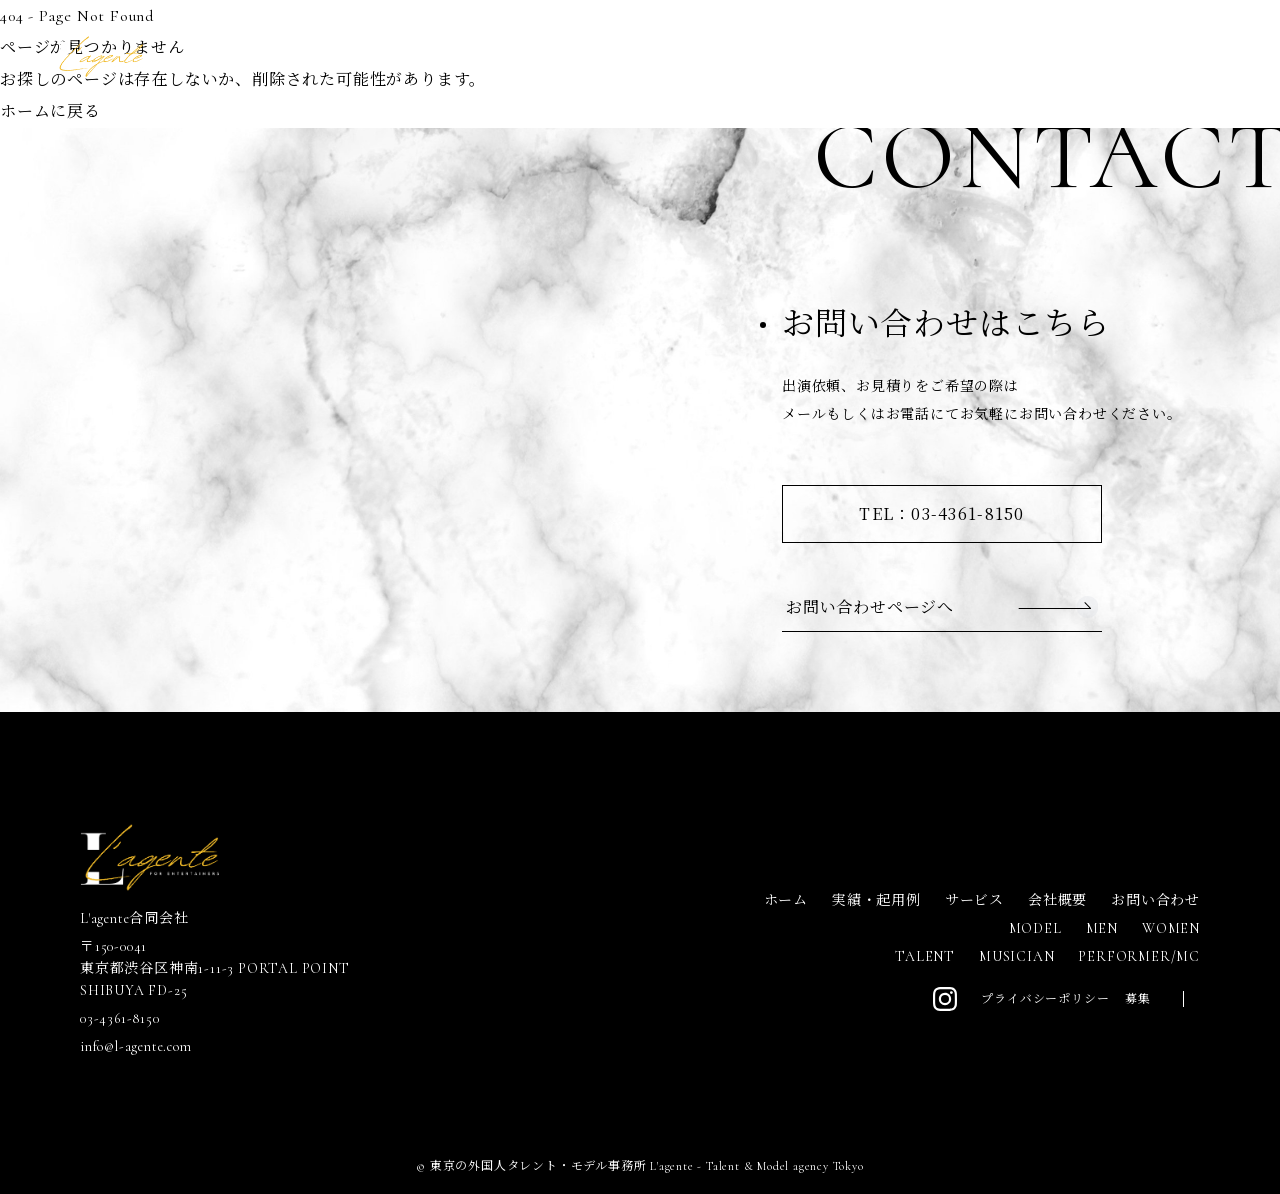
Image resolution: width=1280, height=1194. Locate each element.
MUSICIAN (1016, 956)
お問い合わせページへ (870, 606)
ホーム (786, 900)
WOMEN (1171, 928)
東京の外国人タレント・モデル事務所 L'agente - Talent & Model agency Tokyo (647, 1166)
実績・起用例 (876, 900)
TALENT (925, 956)
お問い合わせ (1155, 900)
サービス (974, 900)
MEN (1102, 928)
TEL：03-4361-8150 (941, 513)
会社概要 (1057, 900)
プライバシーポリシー (1045, 999)
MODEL (1035, 928)
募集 (1138, 999)
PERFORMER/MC (1139, 956)
